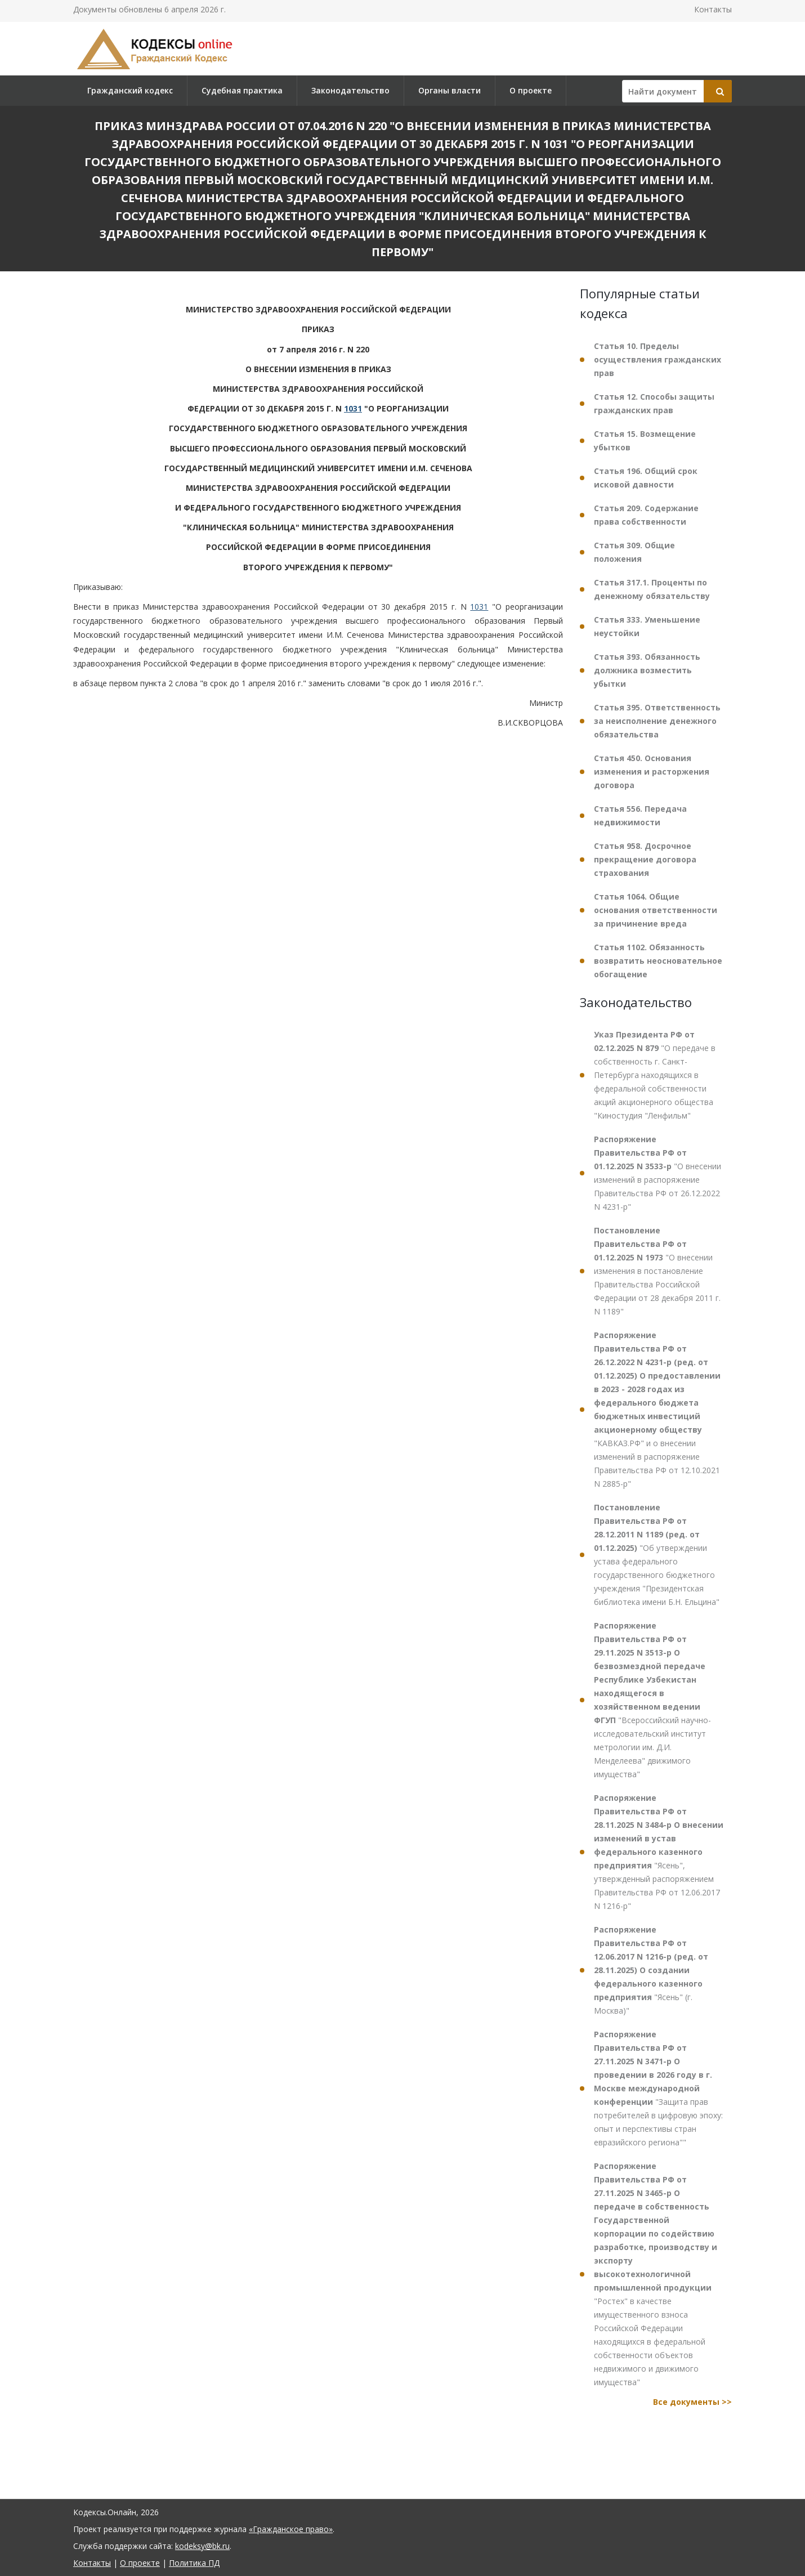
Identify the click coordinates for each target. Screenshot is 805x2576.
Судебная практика (242, 90)
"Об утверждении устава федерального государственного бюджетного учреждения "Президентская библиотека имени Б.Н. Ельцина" (656, 1554)
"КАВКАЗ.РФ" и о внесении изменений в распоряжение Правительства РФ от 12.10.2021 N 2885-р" (657, 1409)
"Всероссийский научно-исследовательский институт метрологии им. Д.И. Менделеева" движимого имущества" (652, 1699)
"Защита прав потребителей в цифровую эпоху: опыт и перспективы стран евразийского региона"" (658, 2088)
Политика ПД (194, 2562)
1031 (353, 408)
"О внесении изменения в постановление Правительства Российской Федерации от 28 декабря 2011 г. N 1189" (657, 1271)
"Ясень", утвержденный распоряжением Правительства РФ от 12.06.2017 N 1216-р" (658, 1851)
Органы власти (449, 90)
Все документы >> (692, 2401)
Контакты (713, 9)
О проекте (530, 90)
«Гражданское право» (291, 2529)
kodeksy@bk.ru (202, 2546)
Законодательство (350, 90)
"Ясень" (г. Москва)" (651, 1970)
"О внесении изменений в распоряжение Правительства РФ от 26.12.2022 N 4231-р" (657, 1173)
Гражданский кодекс (130, 90)
